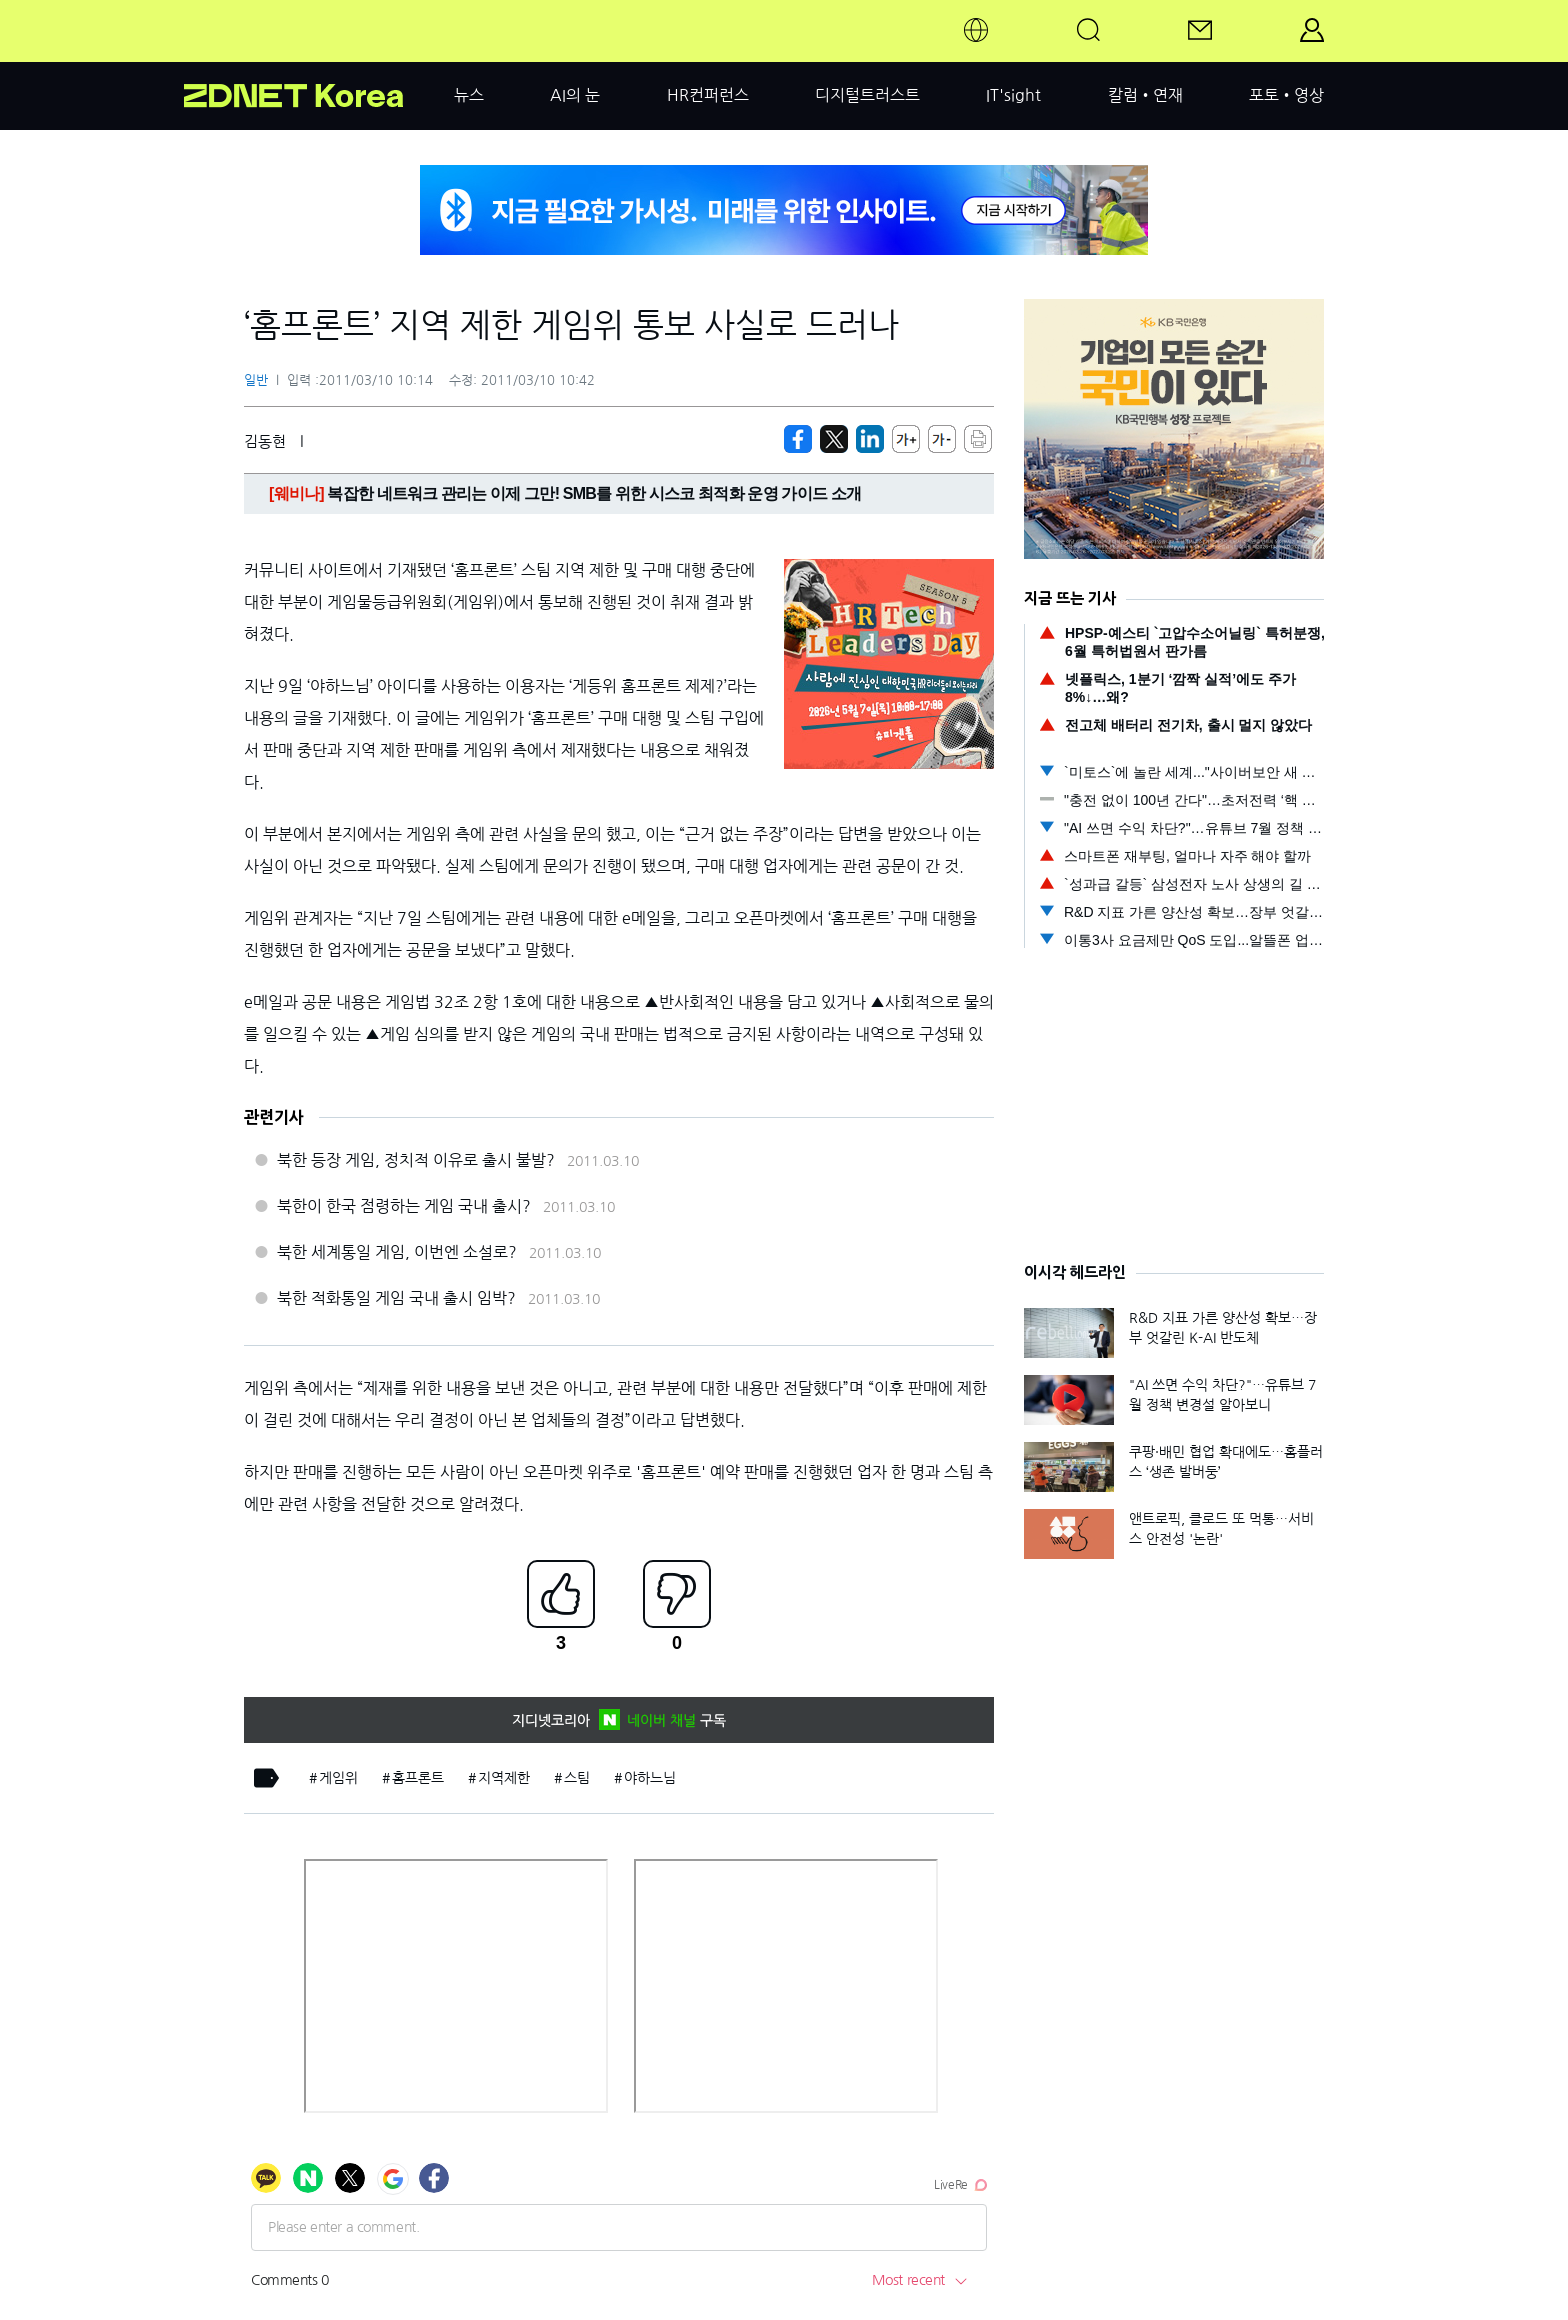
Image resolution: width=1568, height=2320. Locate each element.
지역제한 (504, 1778)
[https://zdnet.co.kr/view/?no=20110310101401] (798, 439)
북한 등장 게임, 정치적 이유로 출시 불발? (416, 1160)
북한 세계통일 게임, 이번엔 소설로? (397, 1252)
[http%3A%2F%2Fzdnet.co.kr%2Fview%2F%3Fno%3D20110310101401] (870, 439)
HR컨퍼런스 (708, 95)
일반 (256, 380)
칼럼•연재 (1145, 95)
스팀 (577, 1778)
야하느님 (650, 1778)
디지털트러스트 (867, 95)
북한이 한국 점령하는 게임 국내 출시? (404, 1206)
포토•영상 (1286, 95)
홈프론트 (418, 1778)
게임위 (338, 1778)
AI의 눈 (575, 95)
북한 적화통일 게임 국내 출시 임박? (396, 1298)
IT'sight (1013, 95)
